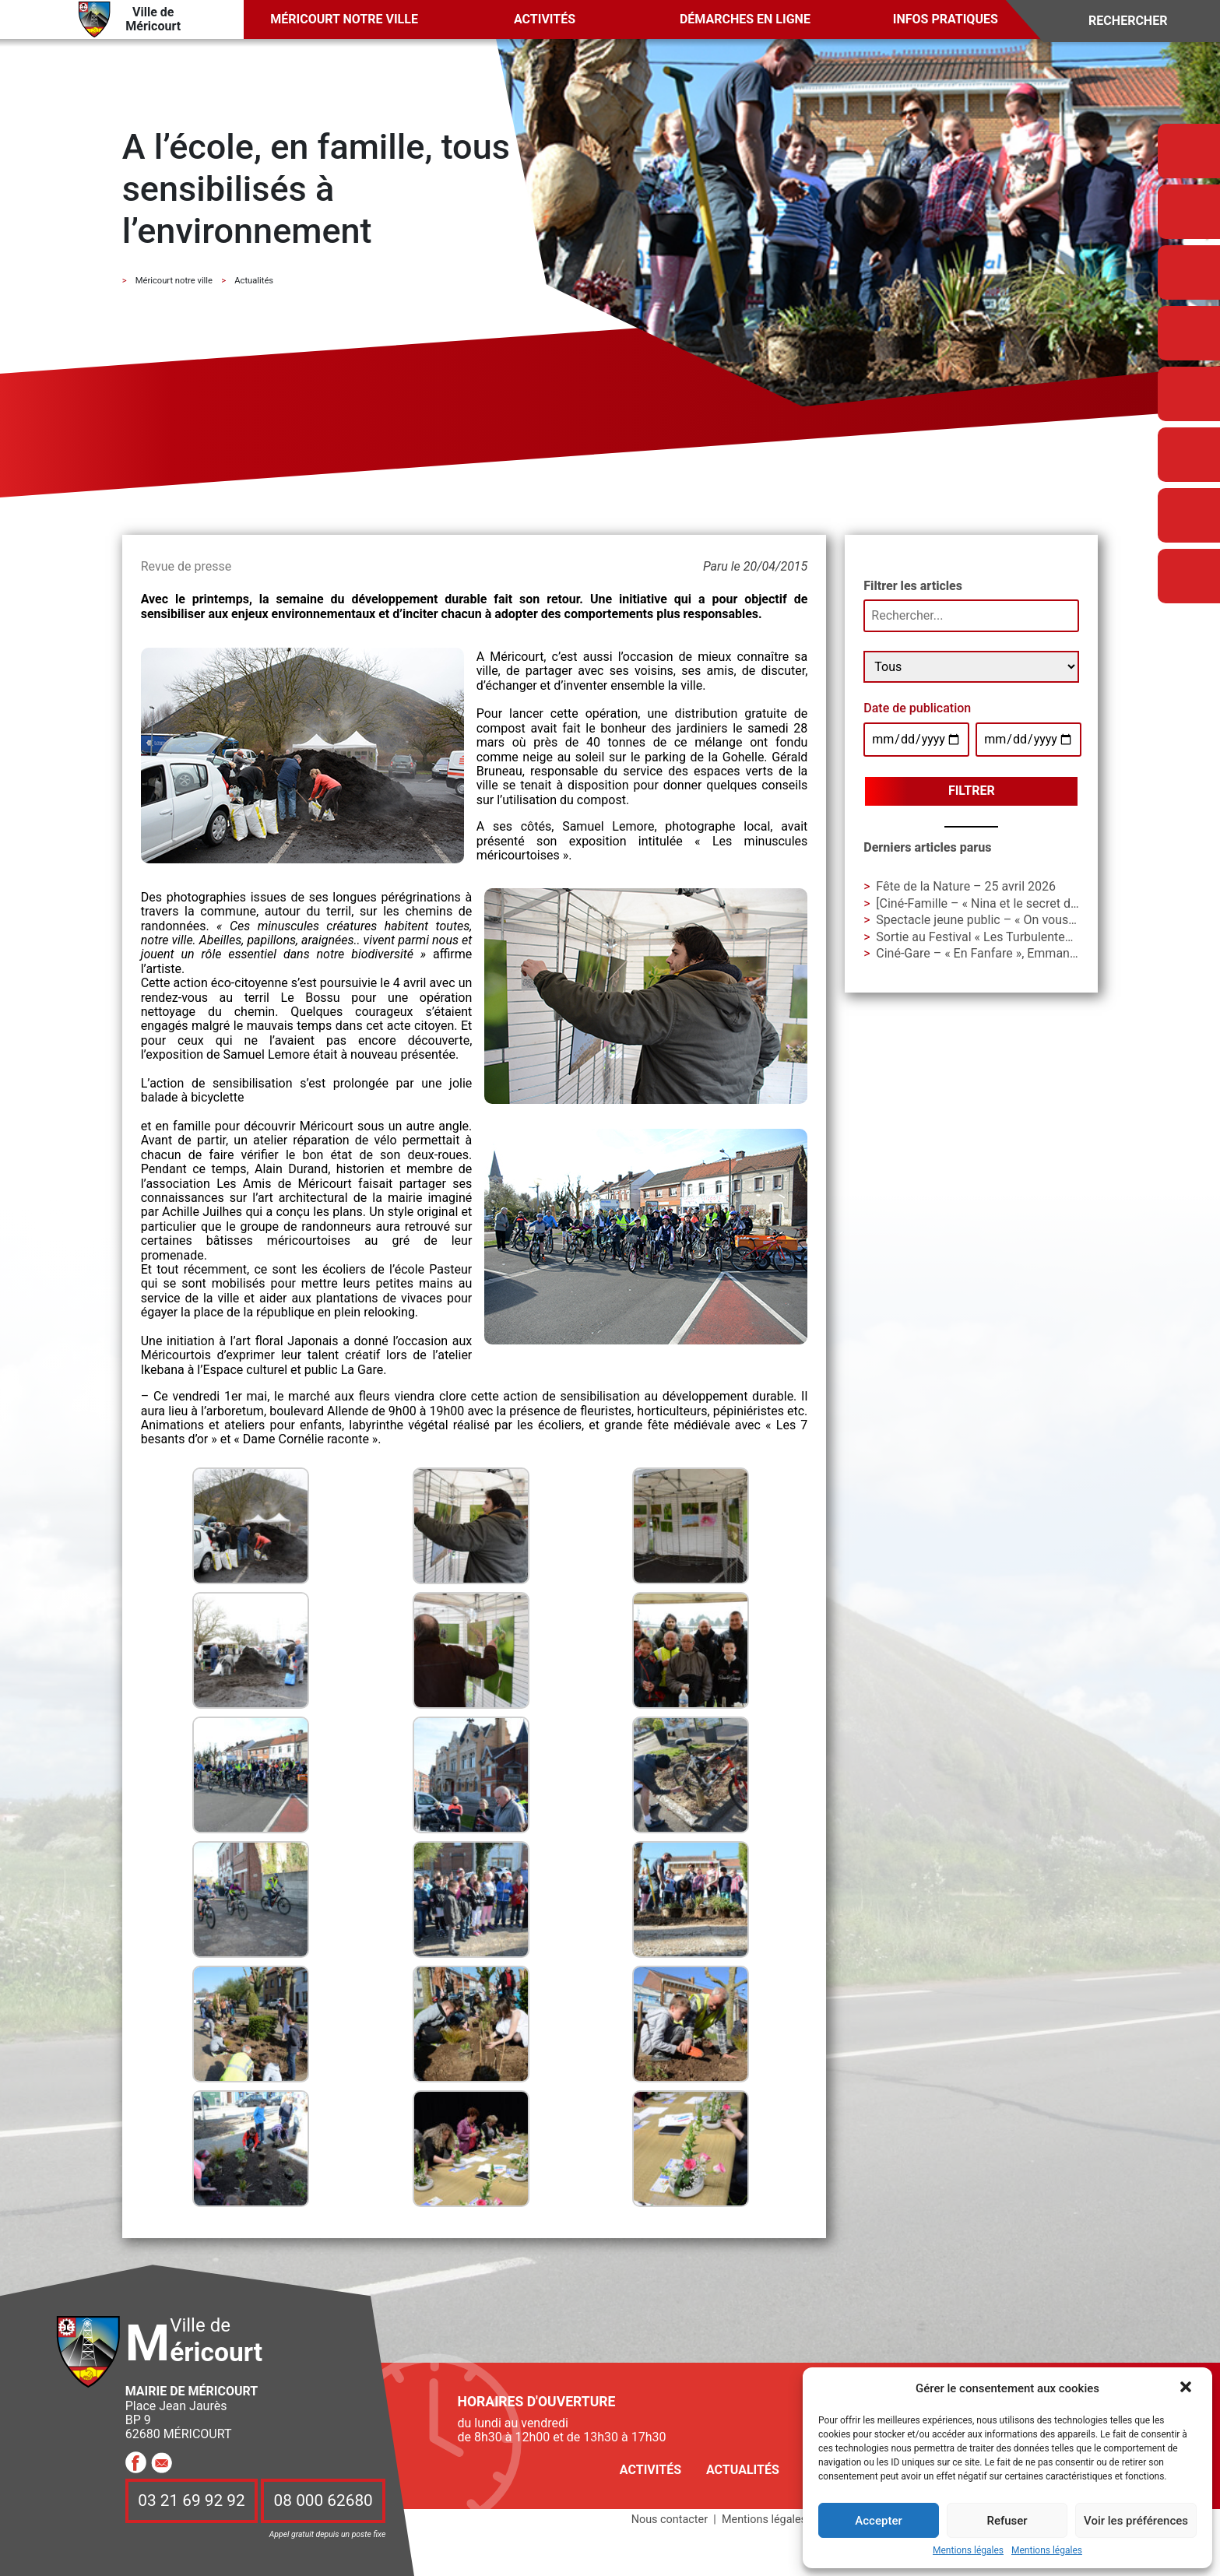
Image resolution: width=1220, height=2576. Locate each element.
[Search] (1139, 21)
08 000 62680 (323, 2501)
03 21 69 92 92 (191, 2501)
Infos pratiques (945, 19)
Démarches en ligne (745, 19)
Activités (544, 19)
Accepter (878, 2521)
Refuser (1006, 2521)
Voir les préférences (1136, 2521)
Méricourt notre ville (344, 19)
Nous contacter (669, 2519)
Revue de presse (186, 566)
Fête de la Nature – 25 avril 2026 (966, 886)
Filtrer (971, 790)
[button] (1187, 2388)
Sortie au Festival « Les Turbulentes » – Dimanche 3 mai (1030, 937)
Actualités (742, 2469)
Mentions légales (968, 2551)
